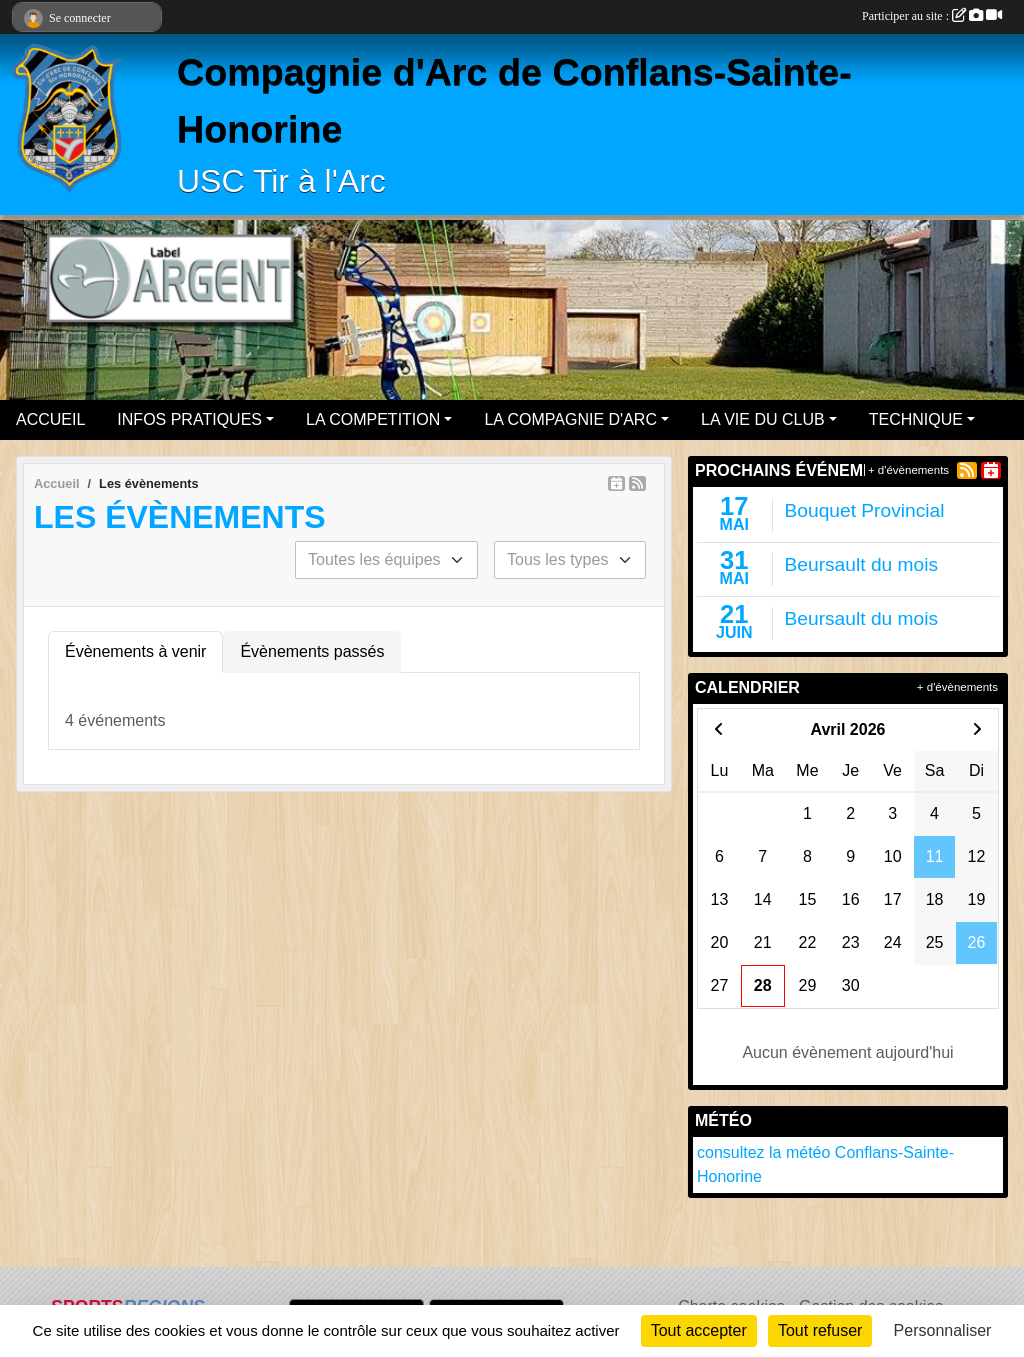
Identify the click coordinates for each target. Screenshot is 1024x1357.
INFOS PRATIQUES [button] (189, 419)
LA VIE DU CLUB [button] (763, 419)
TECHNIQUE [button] (916, 419)
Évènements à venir (135, 651)
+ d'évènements (908, 470)
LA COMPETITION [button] (373, 419)
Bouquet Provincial (865, 510)
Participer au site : (932, 16)
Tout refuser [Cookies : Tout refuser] (820, 1330)
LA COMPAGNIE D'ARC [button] (570, 419)
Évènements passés (312, 651)
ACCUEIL (50, 419)
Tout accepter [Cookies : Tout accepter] (699, 1330)
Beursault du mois (862, 564)
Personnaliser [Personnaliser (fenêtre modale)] (943, 1330)
